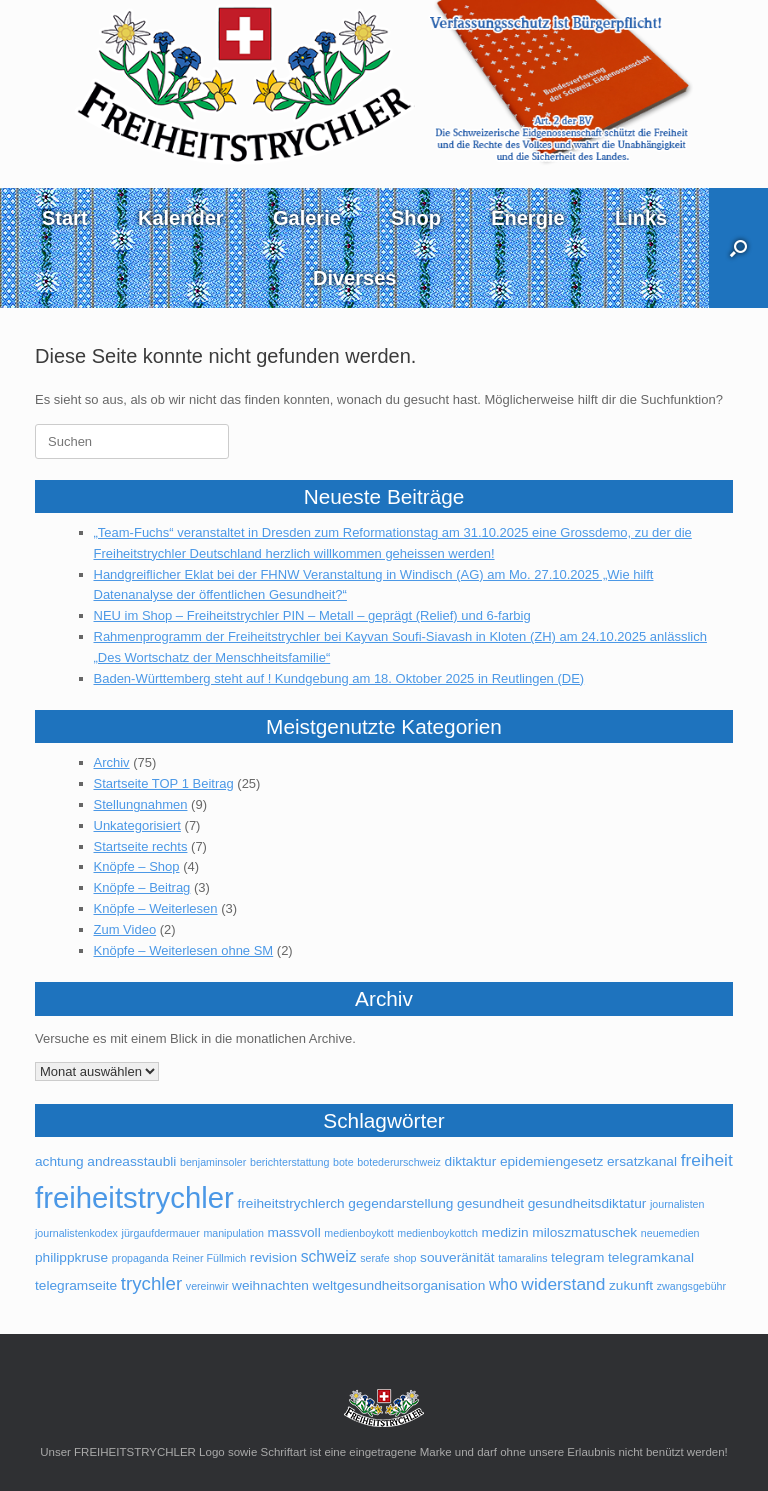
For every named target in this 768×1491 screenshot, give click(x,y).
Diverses (354, 278)
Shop (416, 218)
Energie (527, 218)
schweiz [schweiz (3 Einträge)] (329, 1256)
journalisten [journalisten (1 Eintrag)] (677, 1204)
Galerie (307, 218)
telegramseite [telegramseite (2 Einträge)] (76, 1285)
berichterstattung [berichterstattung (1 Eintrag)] (289, 1162)
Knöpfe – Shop (137, 866)
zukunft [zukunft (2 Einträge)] (631, 1285)
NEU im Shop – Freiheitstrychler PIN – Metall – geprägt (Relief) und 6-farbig (312, 615)
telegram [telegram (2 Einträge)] (577, 1257)
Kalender (181, 218)
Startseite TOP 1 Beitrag (164, 783)
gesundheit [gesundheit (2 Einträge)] (490, 1203)
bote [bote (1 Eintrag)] (343, 1162)
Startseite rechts (141, 846)
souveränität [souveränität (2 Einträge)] (457, 1257)
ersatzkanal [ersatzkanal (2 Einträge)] (642, 1161)
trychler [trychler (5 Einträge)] (151, 1283)
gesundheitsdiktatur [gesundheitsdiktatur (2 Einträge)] (587, 1203)
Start (65, 218)
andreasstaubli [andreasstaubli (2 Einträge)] (131, 1161)
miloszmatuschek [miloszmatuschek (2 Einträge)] (584, 1232)
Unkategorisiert (137, 825)
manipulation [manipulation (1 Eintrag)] (233, 1233)
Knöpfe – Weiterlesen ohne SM (184, 950)
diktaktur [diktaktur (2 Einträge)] (471, 1161)
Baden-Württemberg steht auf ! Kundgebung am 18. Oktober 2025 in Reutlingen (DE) (339, 678)
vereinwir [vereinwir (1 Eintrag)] (207, 1286)
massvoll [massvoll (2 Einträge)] (293, 1232)
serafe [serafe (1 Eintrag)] (375, 1258)
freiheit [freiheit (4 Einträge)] (707, 1160)
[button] (738, 248)
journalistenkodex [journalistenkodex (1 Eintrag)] (76, 1233)
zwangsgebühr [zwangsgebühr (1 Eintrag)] (691, 1286)
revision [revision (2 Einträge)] (273, 1257)
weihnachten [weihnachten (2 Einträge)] (270, 1285)
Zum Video (125, 929)
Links (641, 218)
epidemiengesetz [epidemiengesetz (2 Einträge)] (552, 1161)
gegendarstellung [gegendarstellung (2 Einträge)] (400, 1203)
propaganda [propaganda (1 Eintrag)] (140, 1258)
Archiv (112, 762)
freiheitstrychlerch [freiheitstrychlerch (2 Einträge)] (290, 1203)
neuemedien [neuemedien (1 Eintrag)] (670, 1233)
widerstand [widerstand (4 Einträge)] (563, 1284)
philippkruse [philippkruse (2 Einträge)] (71, 1257)
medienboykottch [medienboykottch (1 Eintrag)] (437, 1233)
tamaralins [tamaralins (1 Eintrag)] (522, 1258)
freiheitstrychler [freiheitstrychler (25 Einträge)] (134, 1197)
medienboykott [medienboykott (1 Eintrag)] (358, 1233)
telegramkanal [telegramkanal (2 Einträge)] (651, 1257)
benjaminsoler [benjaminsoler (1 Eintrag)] (213, 1162)
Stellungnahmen (141, 804)
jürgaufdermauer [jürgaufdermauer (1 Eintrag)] (161, 1233)
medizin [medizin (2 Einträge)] (504, 1232)
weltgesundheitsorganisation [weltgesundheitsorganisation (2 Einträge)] (399, 1285)
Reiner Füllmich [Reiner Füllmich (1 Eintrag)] (209, 1258)
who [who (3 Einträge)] (503, 1284)
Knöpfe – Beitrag (142, 887)
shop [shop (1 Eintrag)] (404, 1258)
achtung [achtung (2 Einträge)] (59, 1161)
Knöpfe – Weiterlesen (156, 908)
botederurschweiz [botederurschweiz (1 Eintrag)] (399, 1162)
